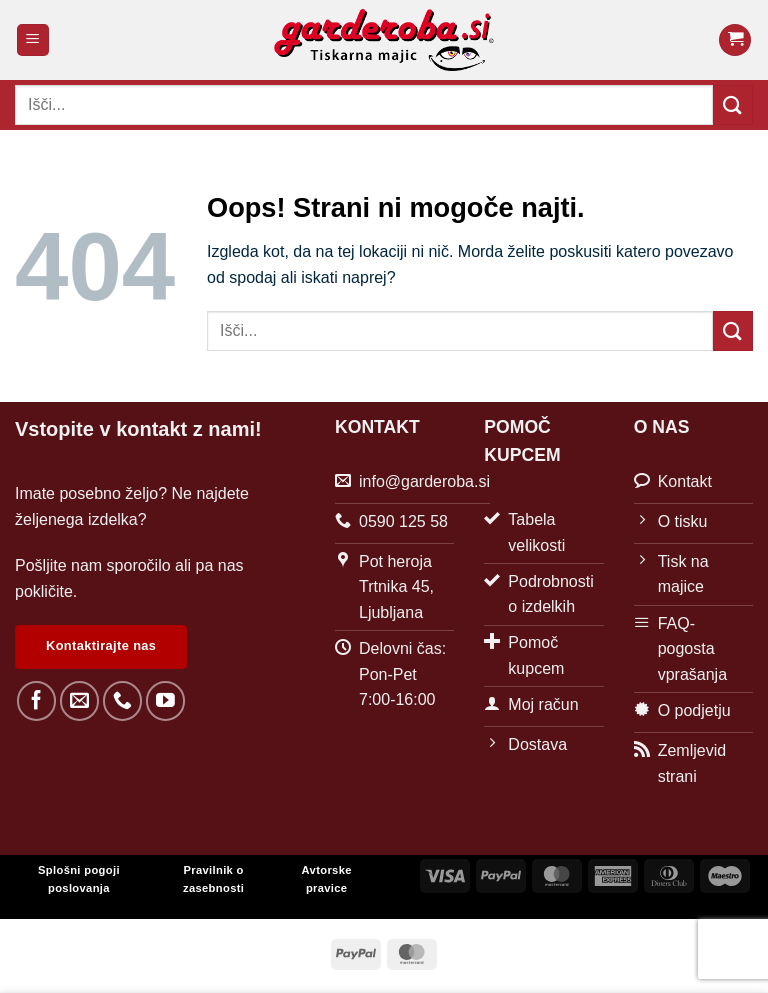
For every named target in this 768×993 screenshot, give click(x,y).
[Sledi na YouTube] (165, 700)
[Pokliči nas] (122, 700)
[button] (33, 40)
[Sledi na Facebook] (36, 700)
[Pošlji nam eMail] (79, 700)
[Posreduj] (733, 104)
